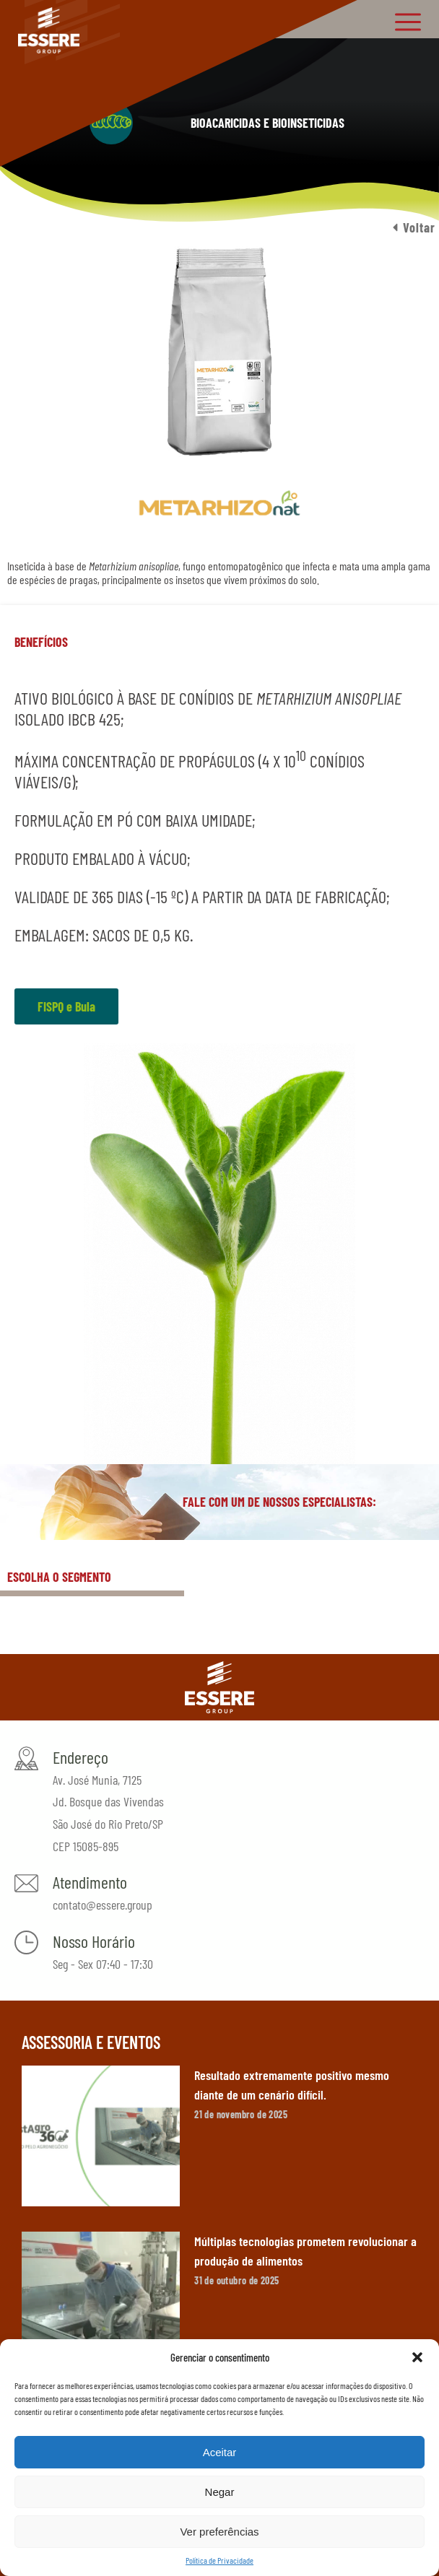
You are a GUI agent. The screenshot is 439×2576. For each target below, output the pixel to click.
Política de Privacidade (219, 2560)
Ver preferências (219, 2531)
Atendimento (90, 1881)
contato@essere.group (102, 1905)
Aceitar (220, 2452)
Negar (220, 2492)
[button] (417, 2357)
